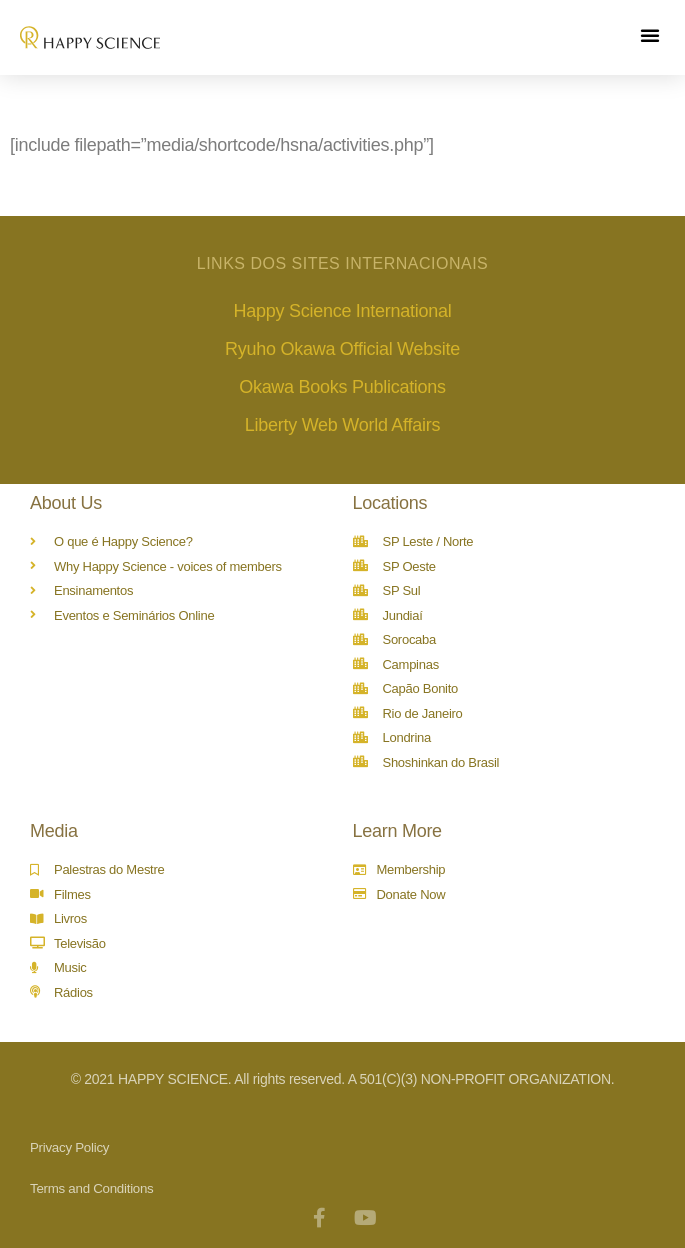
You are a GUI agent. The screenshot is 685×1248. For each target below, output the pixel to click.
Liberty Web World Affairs (342, 425)
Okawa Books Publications (342, 387)
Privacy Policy (69, 1147)
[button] (650, 35)
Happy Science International (343, 311)
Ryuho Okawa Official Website (342, 349)
